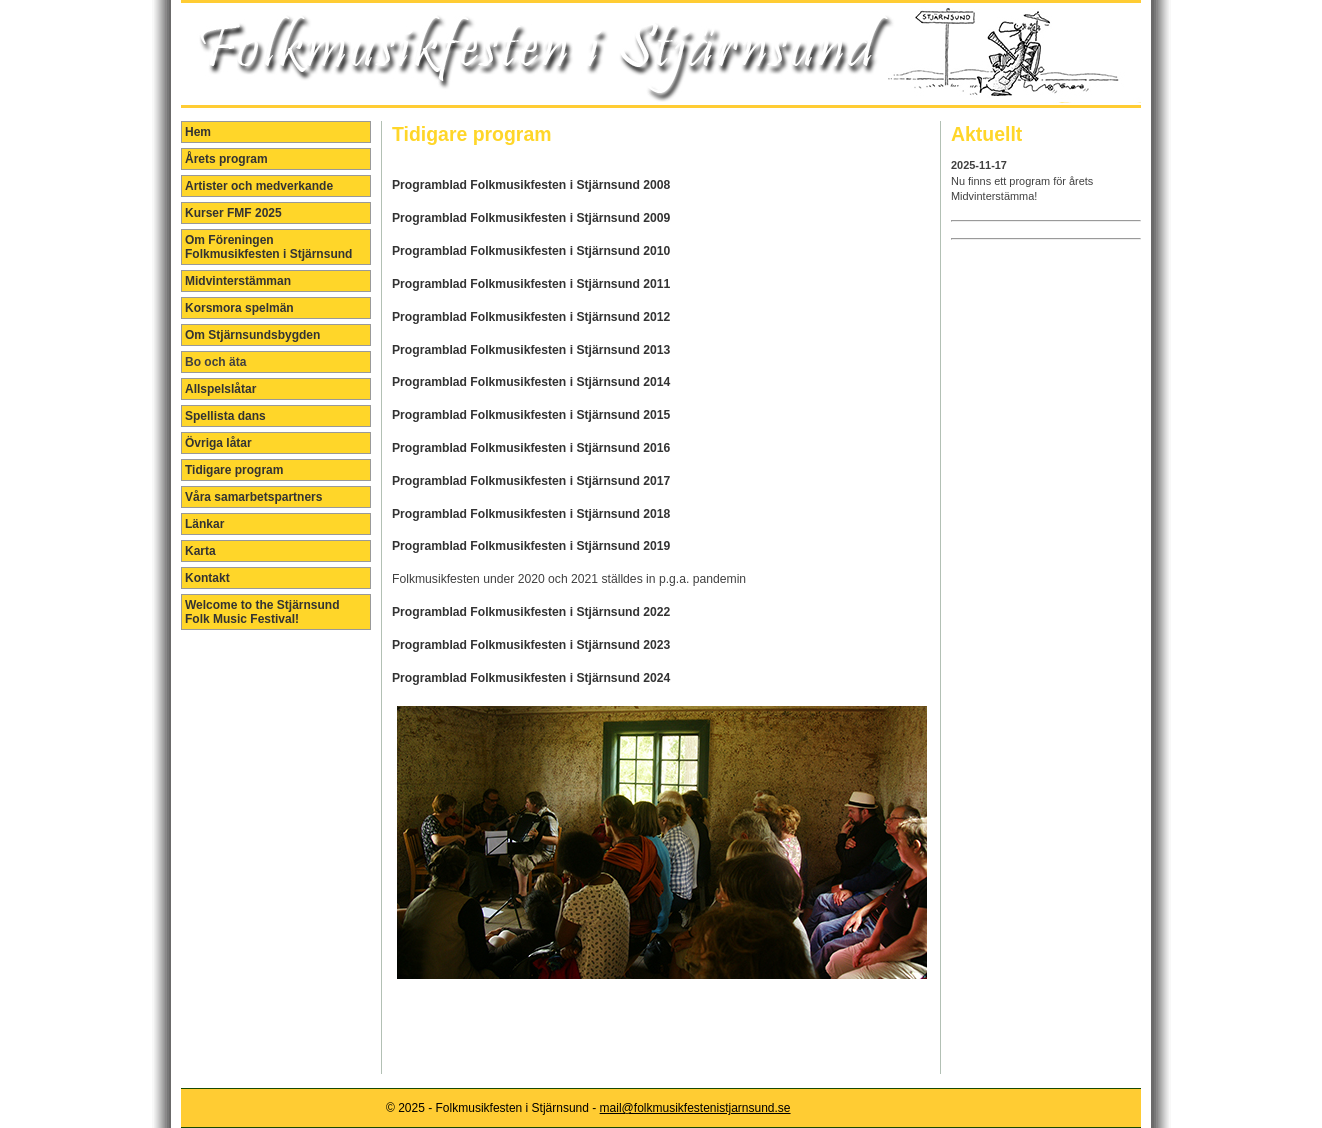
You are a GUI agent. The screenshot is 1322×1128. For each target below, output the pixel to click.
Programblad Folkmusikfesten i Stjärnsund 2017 (531, 481)
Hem (198, 132)
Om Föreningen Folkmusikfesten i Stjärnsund (268, 247)
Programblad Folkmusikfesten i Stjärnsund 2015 (531, 415)
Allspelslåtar (220, 389)
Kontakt (207, 578)
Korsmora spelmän (239, 308)
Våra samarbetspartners (253, 497)
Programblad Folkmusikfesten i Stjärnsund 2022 (531, 612)
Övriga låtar (218, 443)
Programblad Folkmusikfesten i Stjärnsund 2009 (531, 218)
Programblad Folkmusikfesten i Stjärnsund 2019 (531, 546)
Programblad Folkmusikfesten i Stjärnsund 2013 (531, 350)
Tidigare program (234, 470)
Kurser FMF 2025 (233, 213)
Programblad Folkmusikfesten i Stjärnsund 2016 (531, 448)
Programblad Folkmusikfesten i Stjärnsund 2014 (531, 382)
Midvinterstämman (238, 281)
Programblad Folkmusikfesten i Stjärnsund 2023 (531, 645)
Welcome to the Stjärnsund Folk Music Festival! (262, 612)
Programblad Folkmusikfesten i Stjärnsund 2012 (531, 317)
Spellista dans (225, 416)
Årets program (226, 159)
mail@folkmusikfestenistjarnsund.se (695, 1108)
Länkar (204, 524)
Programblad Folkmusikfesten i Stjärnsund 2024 (531, 678)
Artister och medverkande (259, 186)
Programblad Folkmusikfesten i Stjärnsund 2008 (531, 185)
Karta (200, 551)
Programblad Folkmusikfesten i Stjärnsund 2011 (531, 284)
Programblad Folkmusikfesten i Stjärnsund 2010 (531, 251)
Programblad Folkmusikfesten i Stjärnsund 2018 (531, 514)
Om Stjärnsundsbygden (252, 335)
